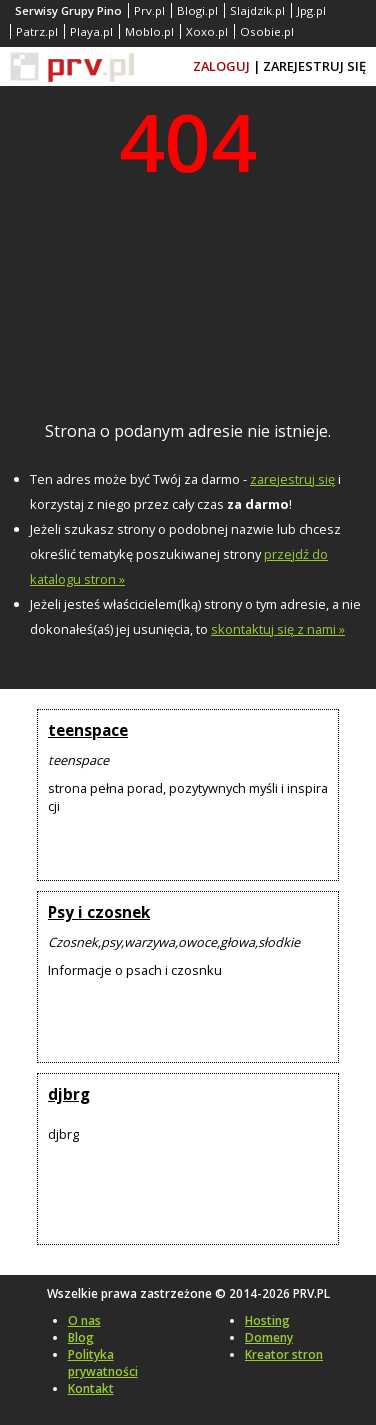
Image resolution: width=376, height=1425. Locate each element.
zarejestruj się (292, 479)
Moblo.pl (149, 31)
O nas (84, 1320)
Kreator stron (284, 1354)
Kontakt (91, 1388)
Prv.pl (149, 10)
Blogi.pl (197, 10)
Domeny (269, 1337)
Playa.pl (91, 31)
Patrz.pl (37, 31)
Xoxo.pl (207, 31)
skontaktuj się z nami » (278, 629)
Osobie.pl (267, 31)
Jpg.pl (311, 10)
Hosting (267, 1320)
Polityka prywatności (103, 1363)
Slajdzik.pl (257, 10)
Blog (81, 1337)
